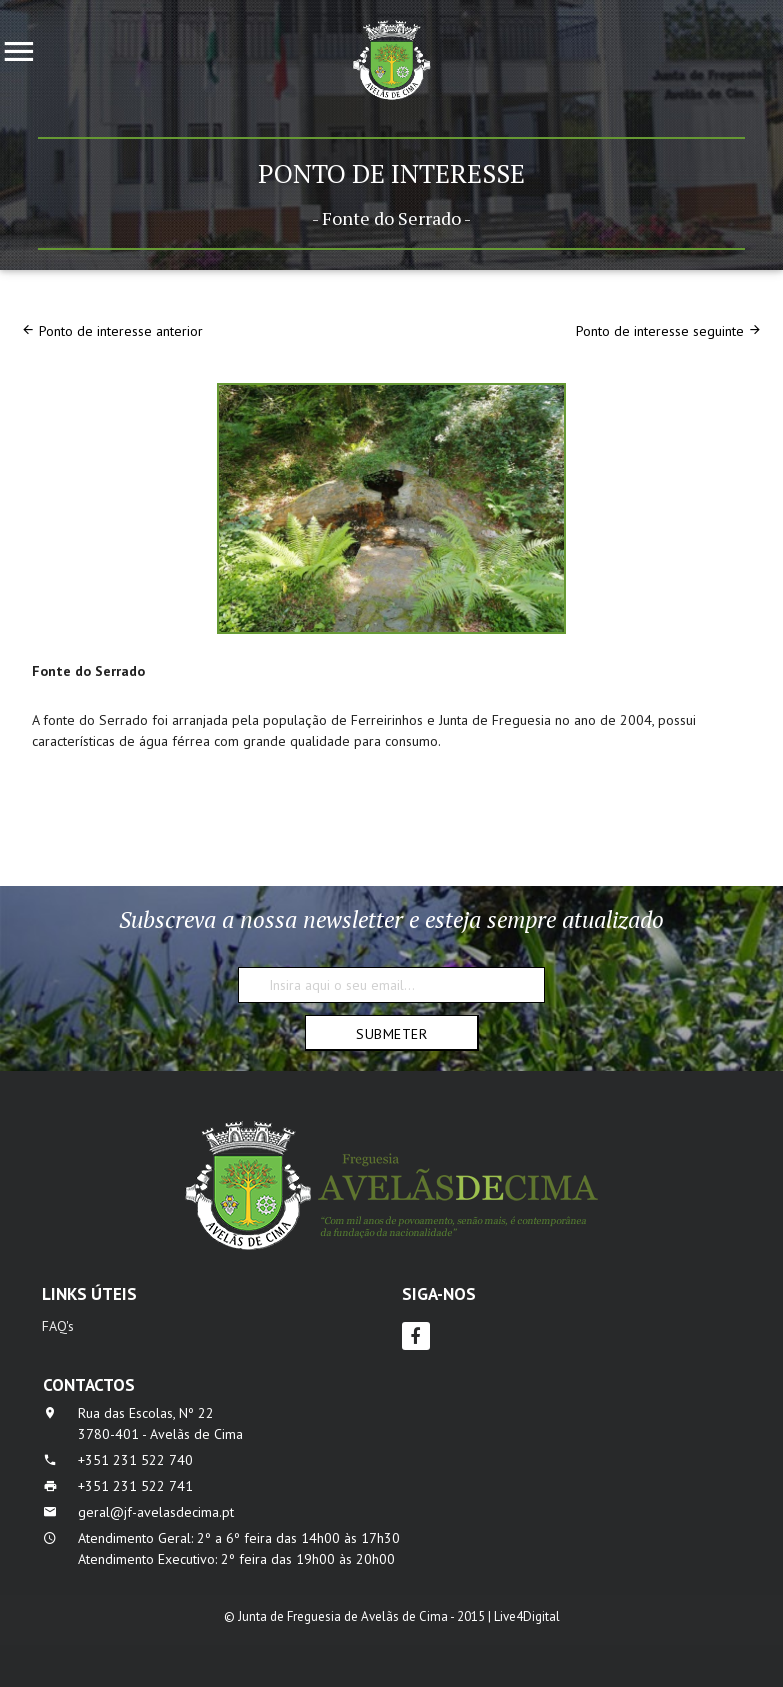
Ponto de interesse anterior (121, 331)
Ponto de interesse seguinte (660, 331)
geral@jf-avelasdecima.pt (156, 1512)
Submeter (391, 1034)
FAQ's (58, 1326)
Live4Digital (527, 1616)
